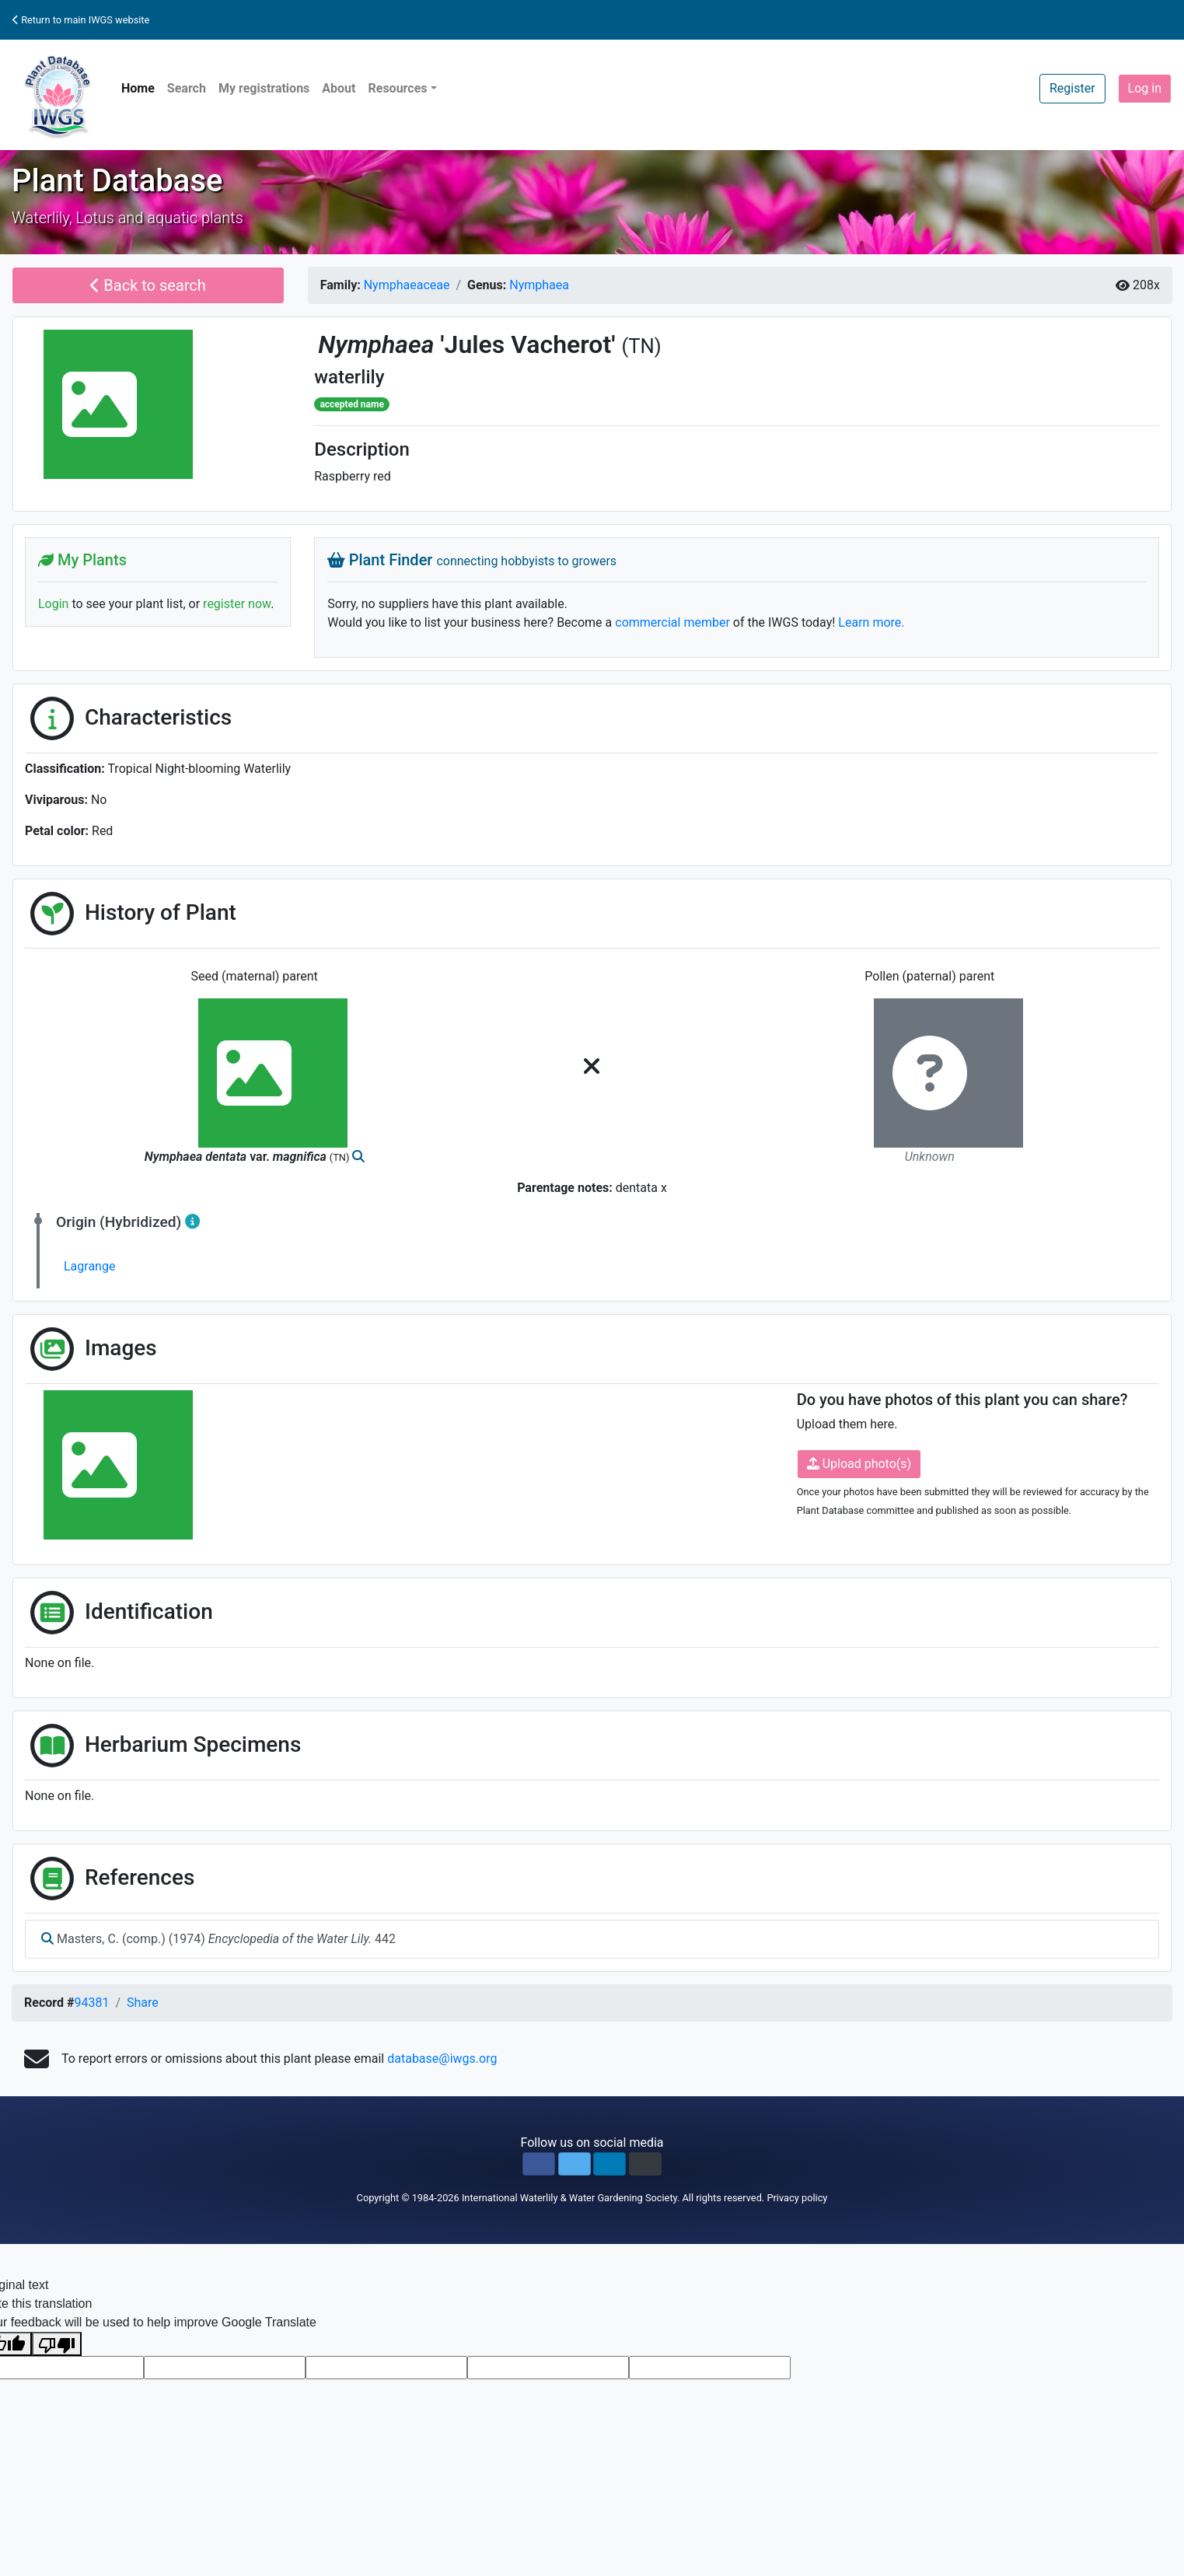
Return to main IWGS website (80, 20)
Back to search (148, 285)
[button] (538, 2164)
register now (237, 603)
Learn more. (871, 622)
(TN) (641, 346)
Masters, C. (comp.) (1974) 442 (218, 1938)
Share (143, 2002)
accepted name (351, 404)
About (338, 88)
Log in (1144, 88)
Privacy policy (797, 2198)
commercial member (672, 622)
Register (1072, 88)
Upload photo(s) (859, 1463)
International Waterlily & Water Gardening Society (569, 2198)
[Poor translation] (57, 2344)
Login (53, 603)
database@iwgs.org (442, 2058)
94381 (91, 2002)
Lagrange (89, 1266)
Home (138, 88)
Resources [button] (397, 88)
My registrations (263, 88)
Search (186, 88)
